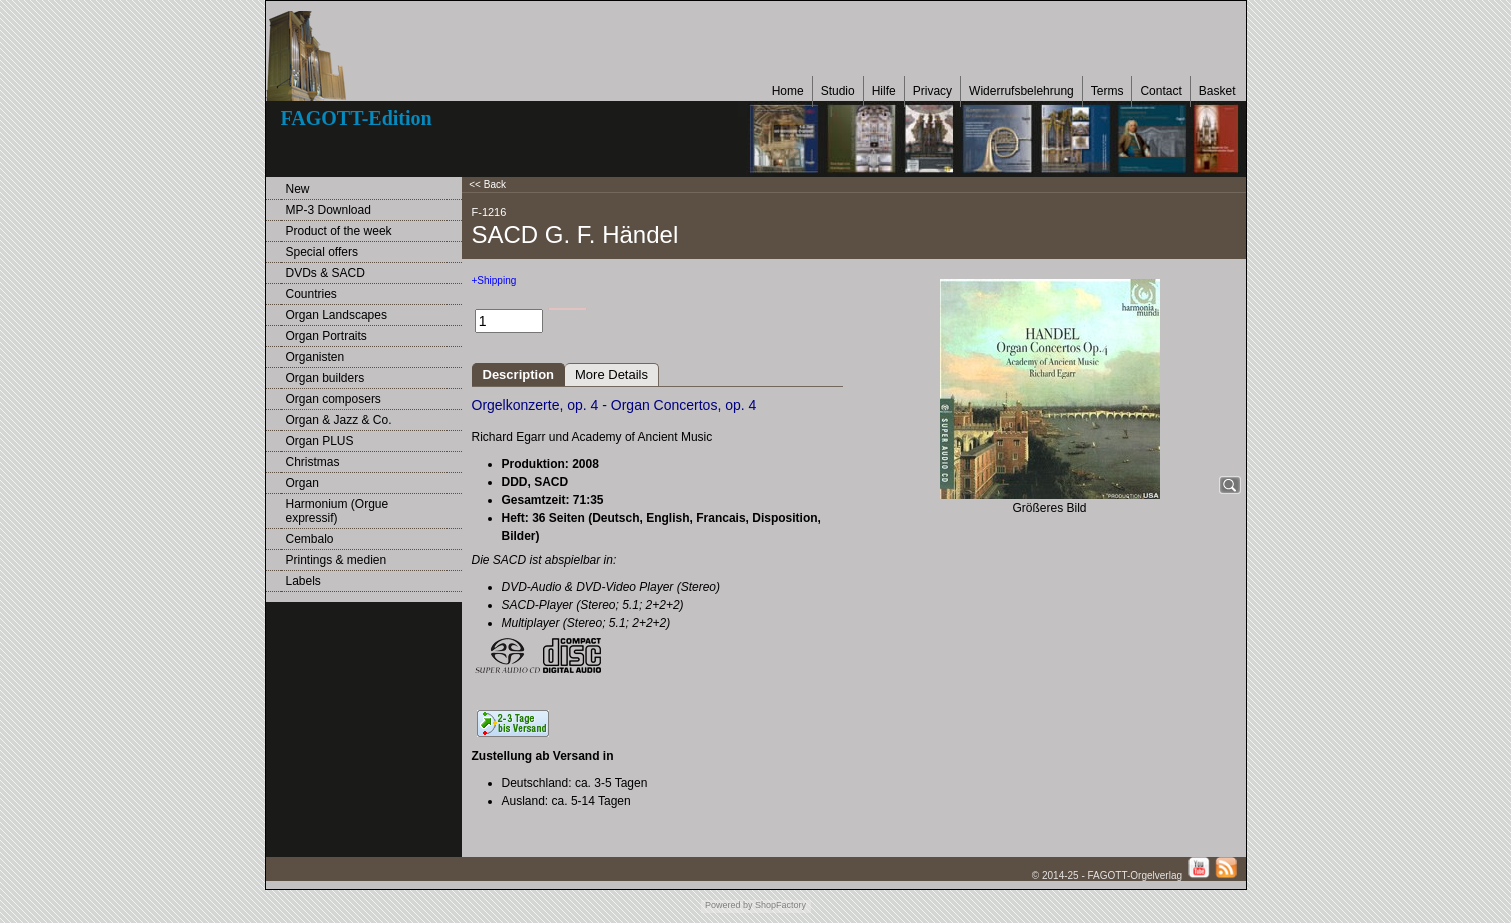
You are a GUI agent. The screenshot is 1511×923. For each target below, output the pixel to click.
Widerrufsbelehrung (1021, 91)
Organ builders (325, 378)
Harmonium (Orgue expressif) (337, 511)
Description (519, 374)
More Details (611, 374)
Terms (1107, 91)
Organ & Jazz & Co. (339, 420)
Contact (1160, 91)
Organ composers (333, 399)
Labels (303, 581)
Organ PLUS (320, 441)
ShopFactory (780, 905)
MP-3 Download (328, 210)
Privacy (932, 91)
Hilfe (884, 91)
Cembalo (310, 539)
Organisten (315, 357)
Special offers (322, 252)
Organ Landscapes (336, 315)
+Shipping (494, 280)
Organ (302, 483)
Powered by (729, 905)
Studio (838, 91)
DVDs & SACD (325, 273)
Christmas (313, 462)
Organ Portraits (326, 336)
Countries (311, 294)
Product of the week (339, 231)
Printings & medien (336, 560)
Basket (1217, 91)
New (298, 189)
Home (788, 91)
